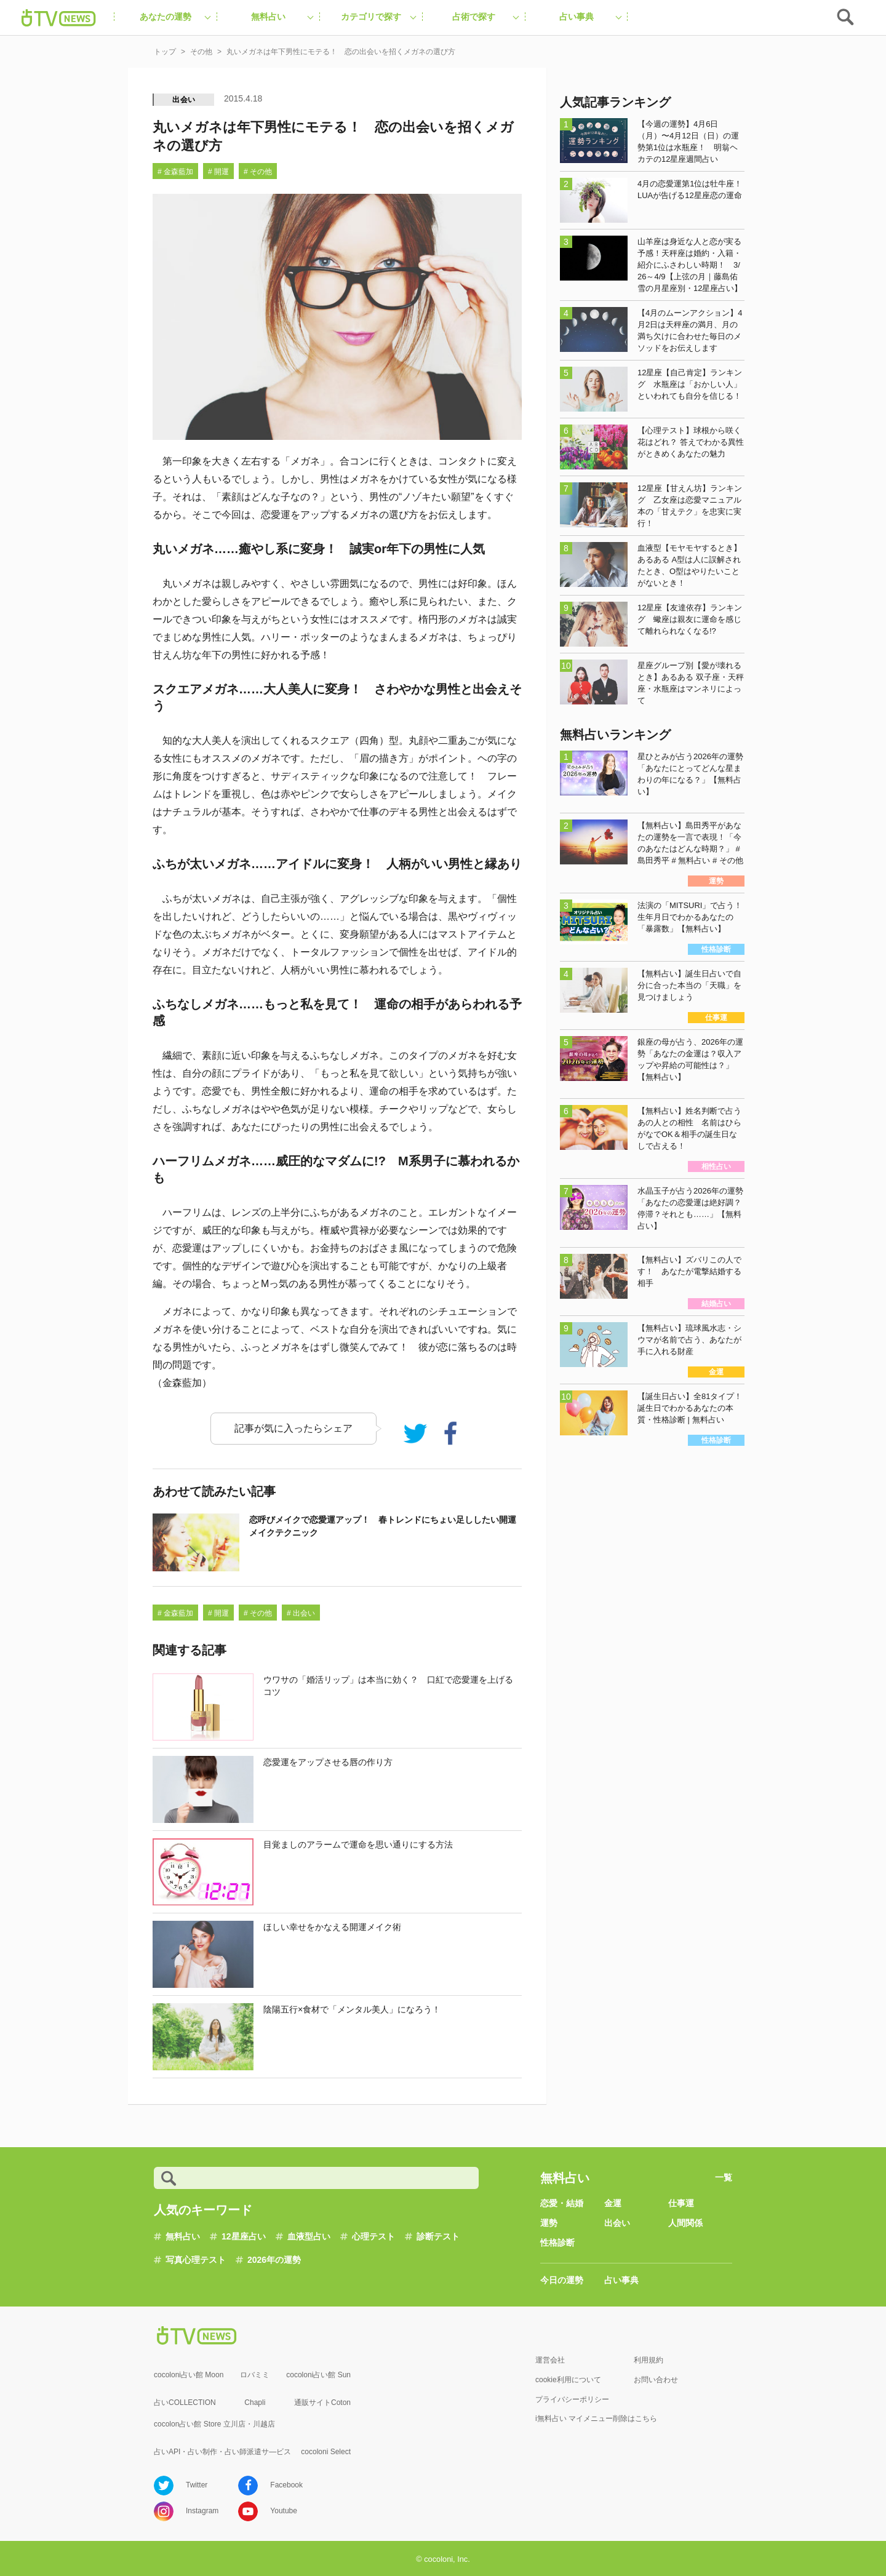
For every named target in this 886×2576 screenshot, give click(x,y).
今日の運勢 (561, 2280)
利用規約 (648, 2360)
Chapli (254, 2402)
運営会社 (550, 2360)
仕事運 (681, 2203)
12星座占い (244, 2236)
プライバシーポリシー (572, 2399)
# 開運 (218, 171)
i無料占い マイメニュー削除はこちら (596, 2418)
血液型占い (308, 2236)
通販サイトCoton (322, 2402)
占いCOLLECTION (185, 2402)
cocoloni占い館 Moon (188, 2375)
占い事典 (621, 2280)
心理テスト (373, 2236)
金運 (612, 2203)
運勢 (548, 2223)
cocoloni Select (326, 2451)
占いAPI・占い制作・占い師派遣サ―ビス (222, 2451)
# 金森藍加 (175, 171)
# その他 (258, 171)
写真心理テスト (196, 2260)
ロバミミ (254, 2375)
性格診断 (557, 2242)
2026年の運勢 (274, 2260)
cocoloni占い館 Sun (318, 2375)
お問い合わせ (656, 2379)
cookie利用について (568, 2379)
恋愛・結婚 (561, 2203)
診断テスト (438, 2236)
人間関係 (685, 2223)
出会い (184, 99)
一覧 (723, 2177)
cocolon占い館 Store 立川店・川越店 (214, 2424)
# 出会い (301, 1613)
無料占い (183, 2236)
